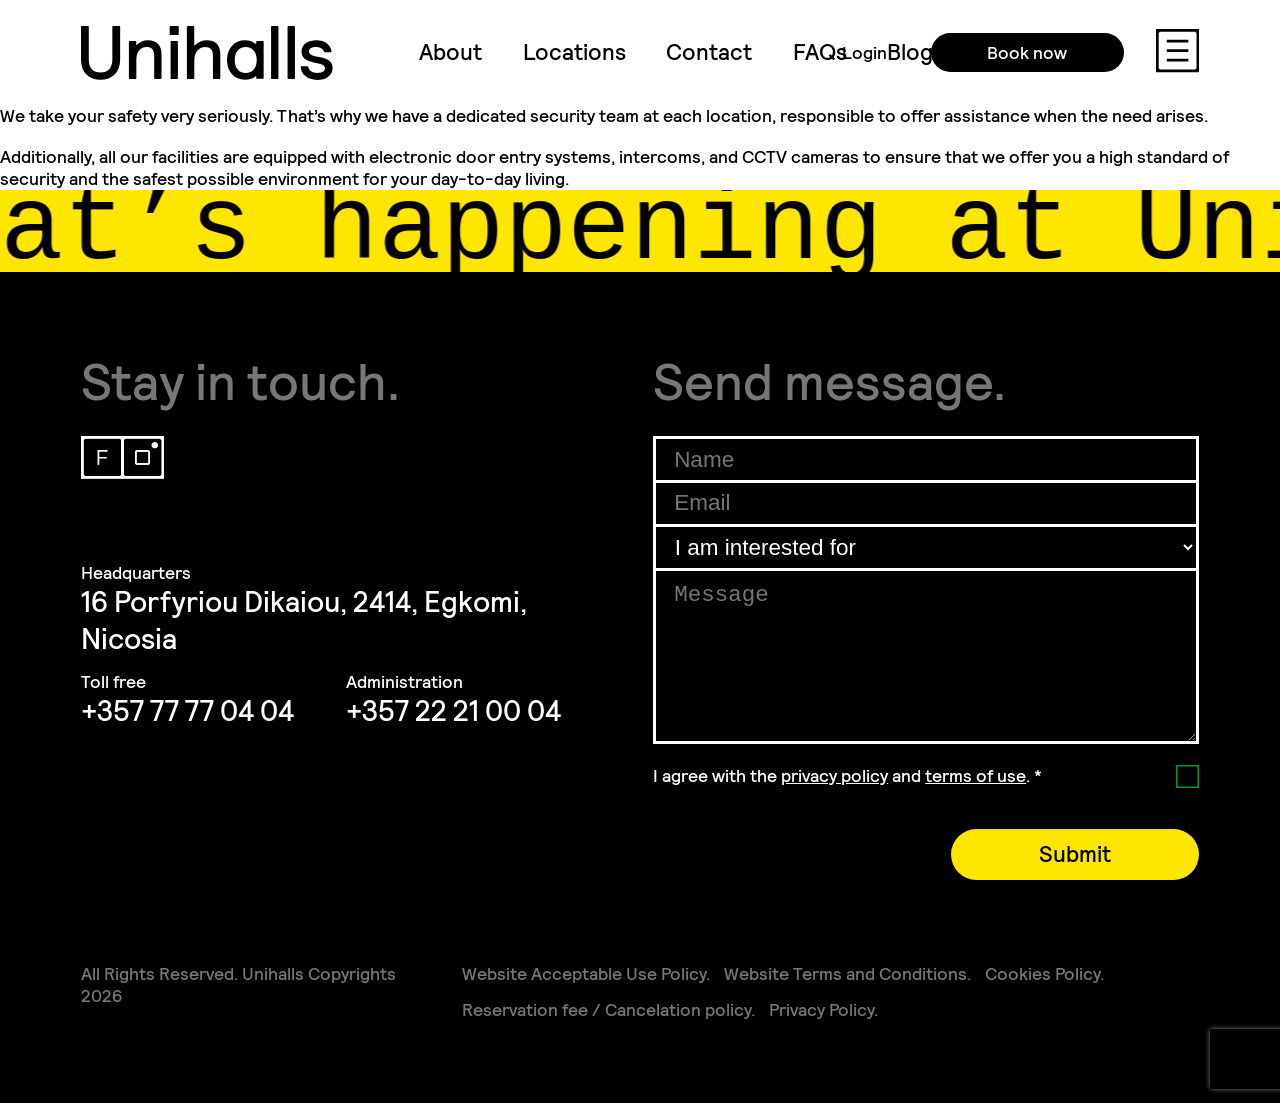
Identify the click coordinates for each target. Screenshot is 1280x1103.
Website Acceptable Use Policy (584, 974)
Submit (1075, 854)
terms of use (975, 776)
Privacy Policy (821, 1010)
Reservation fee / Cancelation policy (606, 1010)
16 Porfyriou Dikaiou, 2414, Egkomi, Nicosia (304, 621)
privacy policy (834, 776)
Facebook (102, 457)
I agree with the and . (847, 776)
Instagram (142, 457)
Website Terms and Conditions (845, 974)
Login (850, 53)
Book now (1013, 53)
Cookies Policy (1042, 974)
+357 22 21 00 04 (453, 711)
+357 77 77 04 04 (187, 711)
